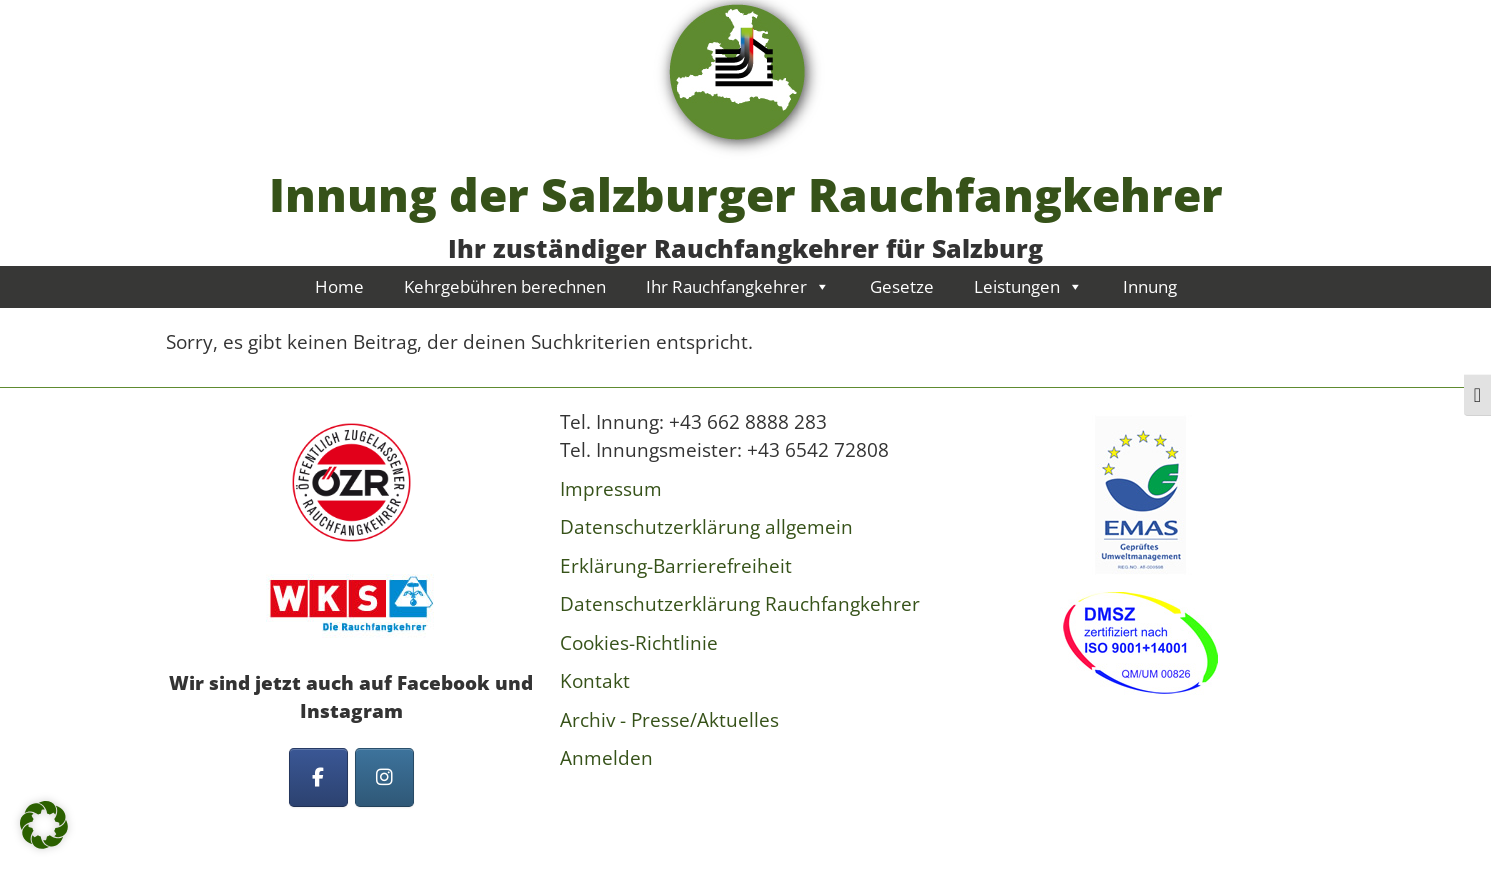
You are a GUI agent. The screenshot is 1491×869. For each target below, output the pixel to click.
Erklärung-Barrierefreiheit (676, 566)
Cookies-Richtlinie (639, 643)
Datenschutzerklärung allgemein (706, 527)
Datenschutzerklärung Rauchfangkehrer (740, 604)
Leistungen (1028, 286)
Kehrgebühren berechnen (505, 286)
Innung (1150, 286)
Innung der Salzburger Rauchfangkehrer (746, 194)
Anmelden (606, 758)
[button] (44, 825)
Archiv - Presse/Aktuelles (669, 720)
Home (339, 286)
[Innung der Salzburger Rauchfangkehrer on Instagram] (384, 777)
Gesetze (902, 286)
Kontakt (595, 681)
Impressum (611, 489)
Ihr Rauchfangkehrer (738, 286)
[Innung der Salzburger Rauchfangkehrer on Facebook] (318, 777)
